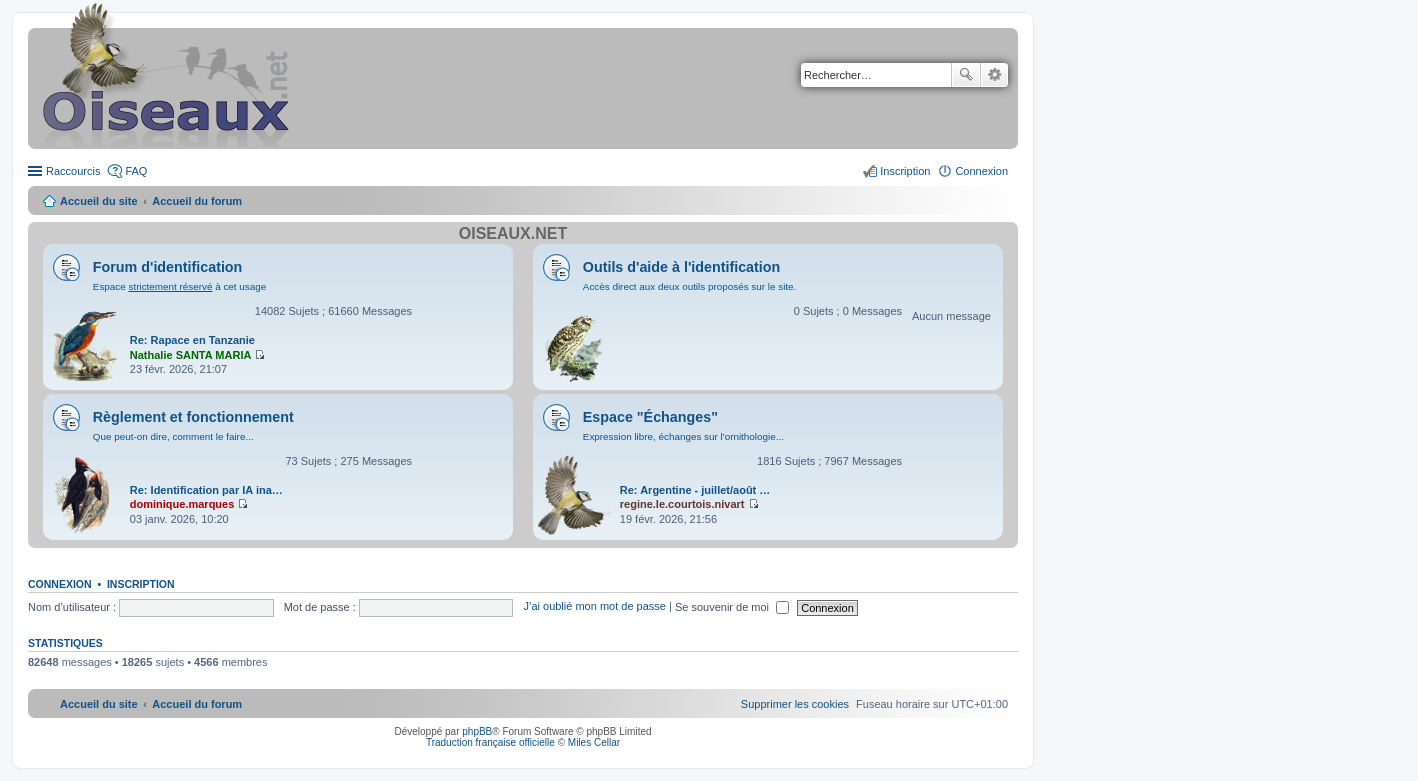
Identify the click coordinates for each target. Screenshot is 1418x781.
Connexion (60, 584)
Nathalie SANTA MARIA (191, 355)
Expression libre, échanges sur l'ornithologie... (683, 436)
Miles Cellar (594, 742)
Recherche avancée (994, 75)
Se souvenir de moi (732, 607)
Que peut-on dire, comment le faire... (173, 436)
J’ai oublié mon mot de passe (594, 607)
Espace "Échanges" (650, 417)
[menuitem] (795, 704)
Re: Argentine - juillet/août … (695, 490)
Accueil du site (99, 201)
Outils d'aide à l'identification (681, 267)
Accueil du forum (197, 201)
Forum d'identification (168, 267)
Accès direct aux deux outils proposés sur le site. (690, 286)
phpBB (477, 731)
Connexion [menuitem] (981, 171)
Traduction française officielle (490, 742)
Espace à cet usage (179, 286)
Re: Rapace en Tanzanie (192, 340)
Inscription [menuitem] (905, 171)
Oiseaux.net (513, 233)
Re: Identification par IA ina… (206, 490)
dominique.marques (182, 504)
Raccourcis (73, 171)
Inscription (141, 584)
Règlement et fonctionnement (193, 417)
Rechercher (966, 75)
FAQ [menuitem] (136, 171)
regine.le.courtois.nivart (682, 504)
